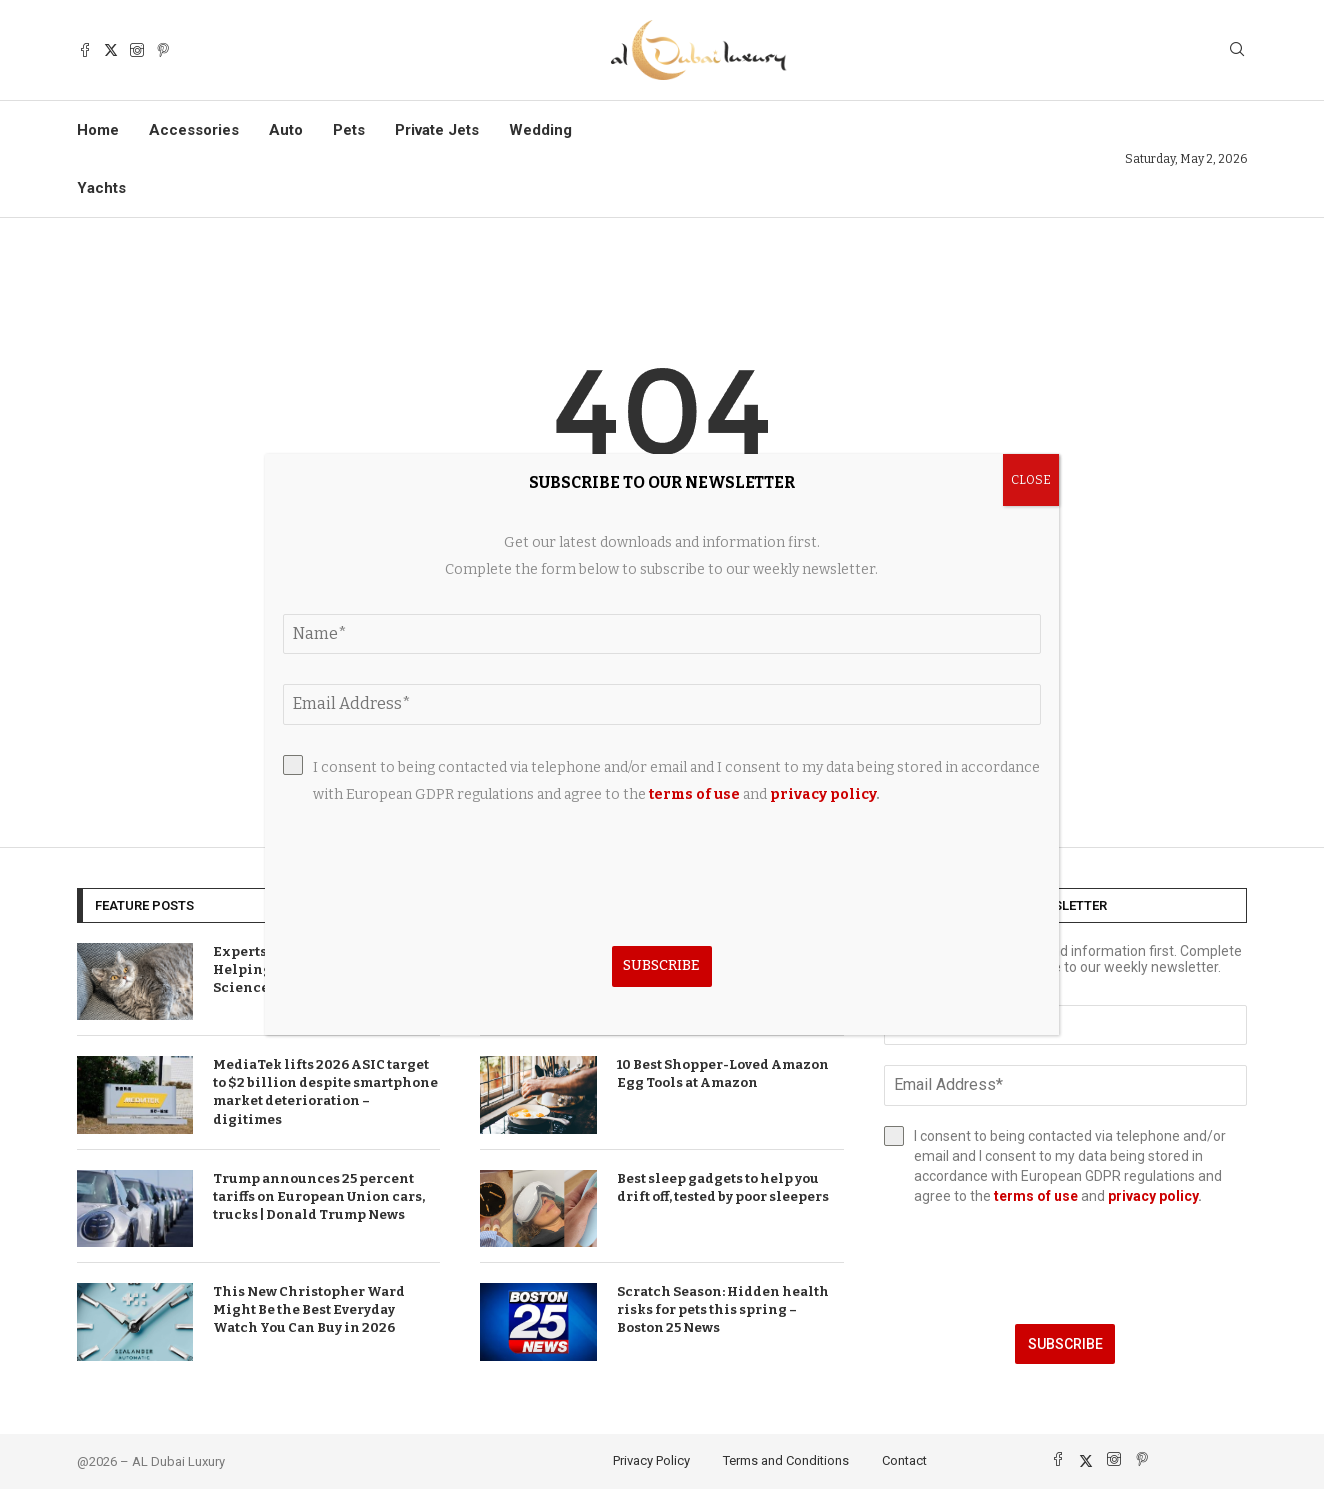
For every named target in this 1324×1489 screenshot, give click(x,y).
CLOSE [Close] (1031, 480)
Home (98, 130)
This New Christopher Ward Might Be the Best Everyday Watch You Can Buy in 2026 (309, 1309)
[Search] (1237, 50)
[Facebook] (85, 50)
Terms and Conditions (786, 1460)
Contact (904, 1460)
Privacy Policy (651, 1460)
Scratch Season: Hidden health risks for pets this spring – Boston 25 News (723, 1309)
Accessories (194, 130)
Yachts (101, 188)
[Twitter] (111, 50)
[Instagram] (137, 50)
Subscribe (1065, 1344)
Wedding (540, 130)
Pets (349, 130)
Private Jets (437, 130)
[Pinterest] (163, 50)
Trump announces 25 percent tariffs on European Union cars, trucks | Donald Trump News (319, 1196)
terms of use (1036, 1196)
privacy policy (1153, 1196)
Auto (286, 130)
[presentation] (1065, 1265)
